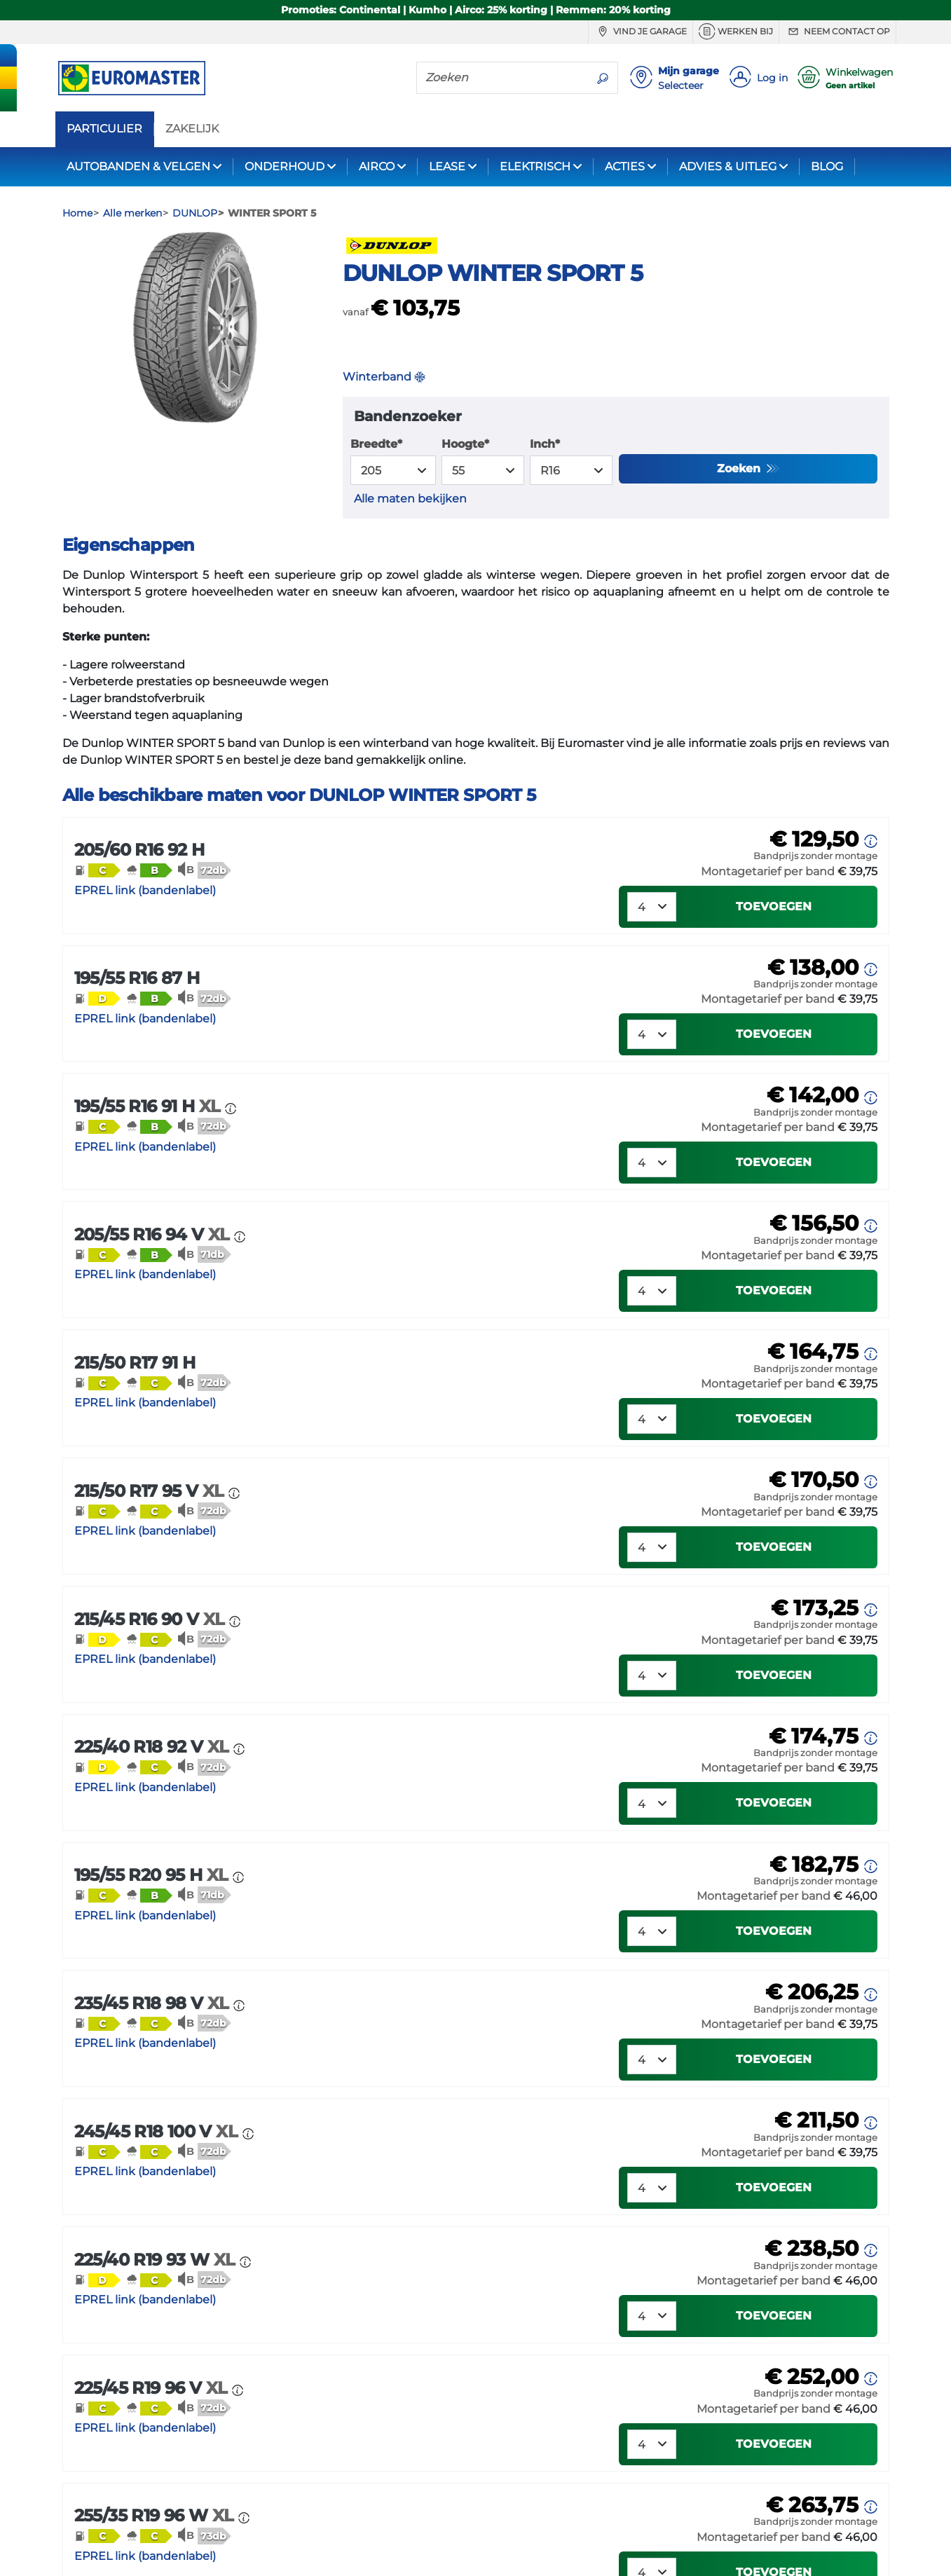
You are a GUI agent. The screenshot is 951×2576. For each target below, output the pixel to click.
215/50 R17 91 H (135, 1362)
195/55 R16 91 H (150, 1106)
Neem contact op (837, 31)
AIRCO (377, 166)
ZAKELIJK (192, 129)
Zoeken (740, 468)
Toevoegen (774, 906)
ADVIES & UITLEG (727, 166)
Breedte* (376, 444)
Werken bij (736, 31)
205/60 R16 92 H (139, 850)
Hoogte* (465, 444)
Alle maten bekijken (410, 498)
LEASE (447, 166)
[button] (97, 870)
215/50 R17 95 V (151, 1491)
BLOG (827, 166)
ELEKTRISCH (535, 166)
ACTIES (625, 166)
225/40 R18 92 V (154, 1746)
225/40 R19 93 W (157, 2259)
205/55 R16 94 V (154, 1234)
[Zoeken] (502, 77)
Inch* (545, 444)
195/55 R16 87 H (137, 978)
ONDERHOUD (284, 166)
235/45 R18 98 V (154, 2003)
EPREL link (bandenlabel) (145, 890)
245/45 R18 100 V (158, 2131)
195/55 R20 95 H (153, 1875)
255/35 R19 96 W (156, 2515)
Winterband (384, 376)
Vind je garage (640, 31)
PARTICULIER (104, 129)
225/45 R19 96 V (153, 2388)
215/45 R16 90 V (152, 1619)
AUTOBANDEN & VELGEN (138, 166)
